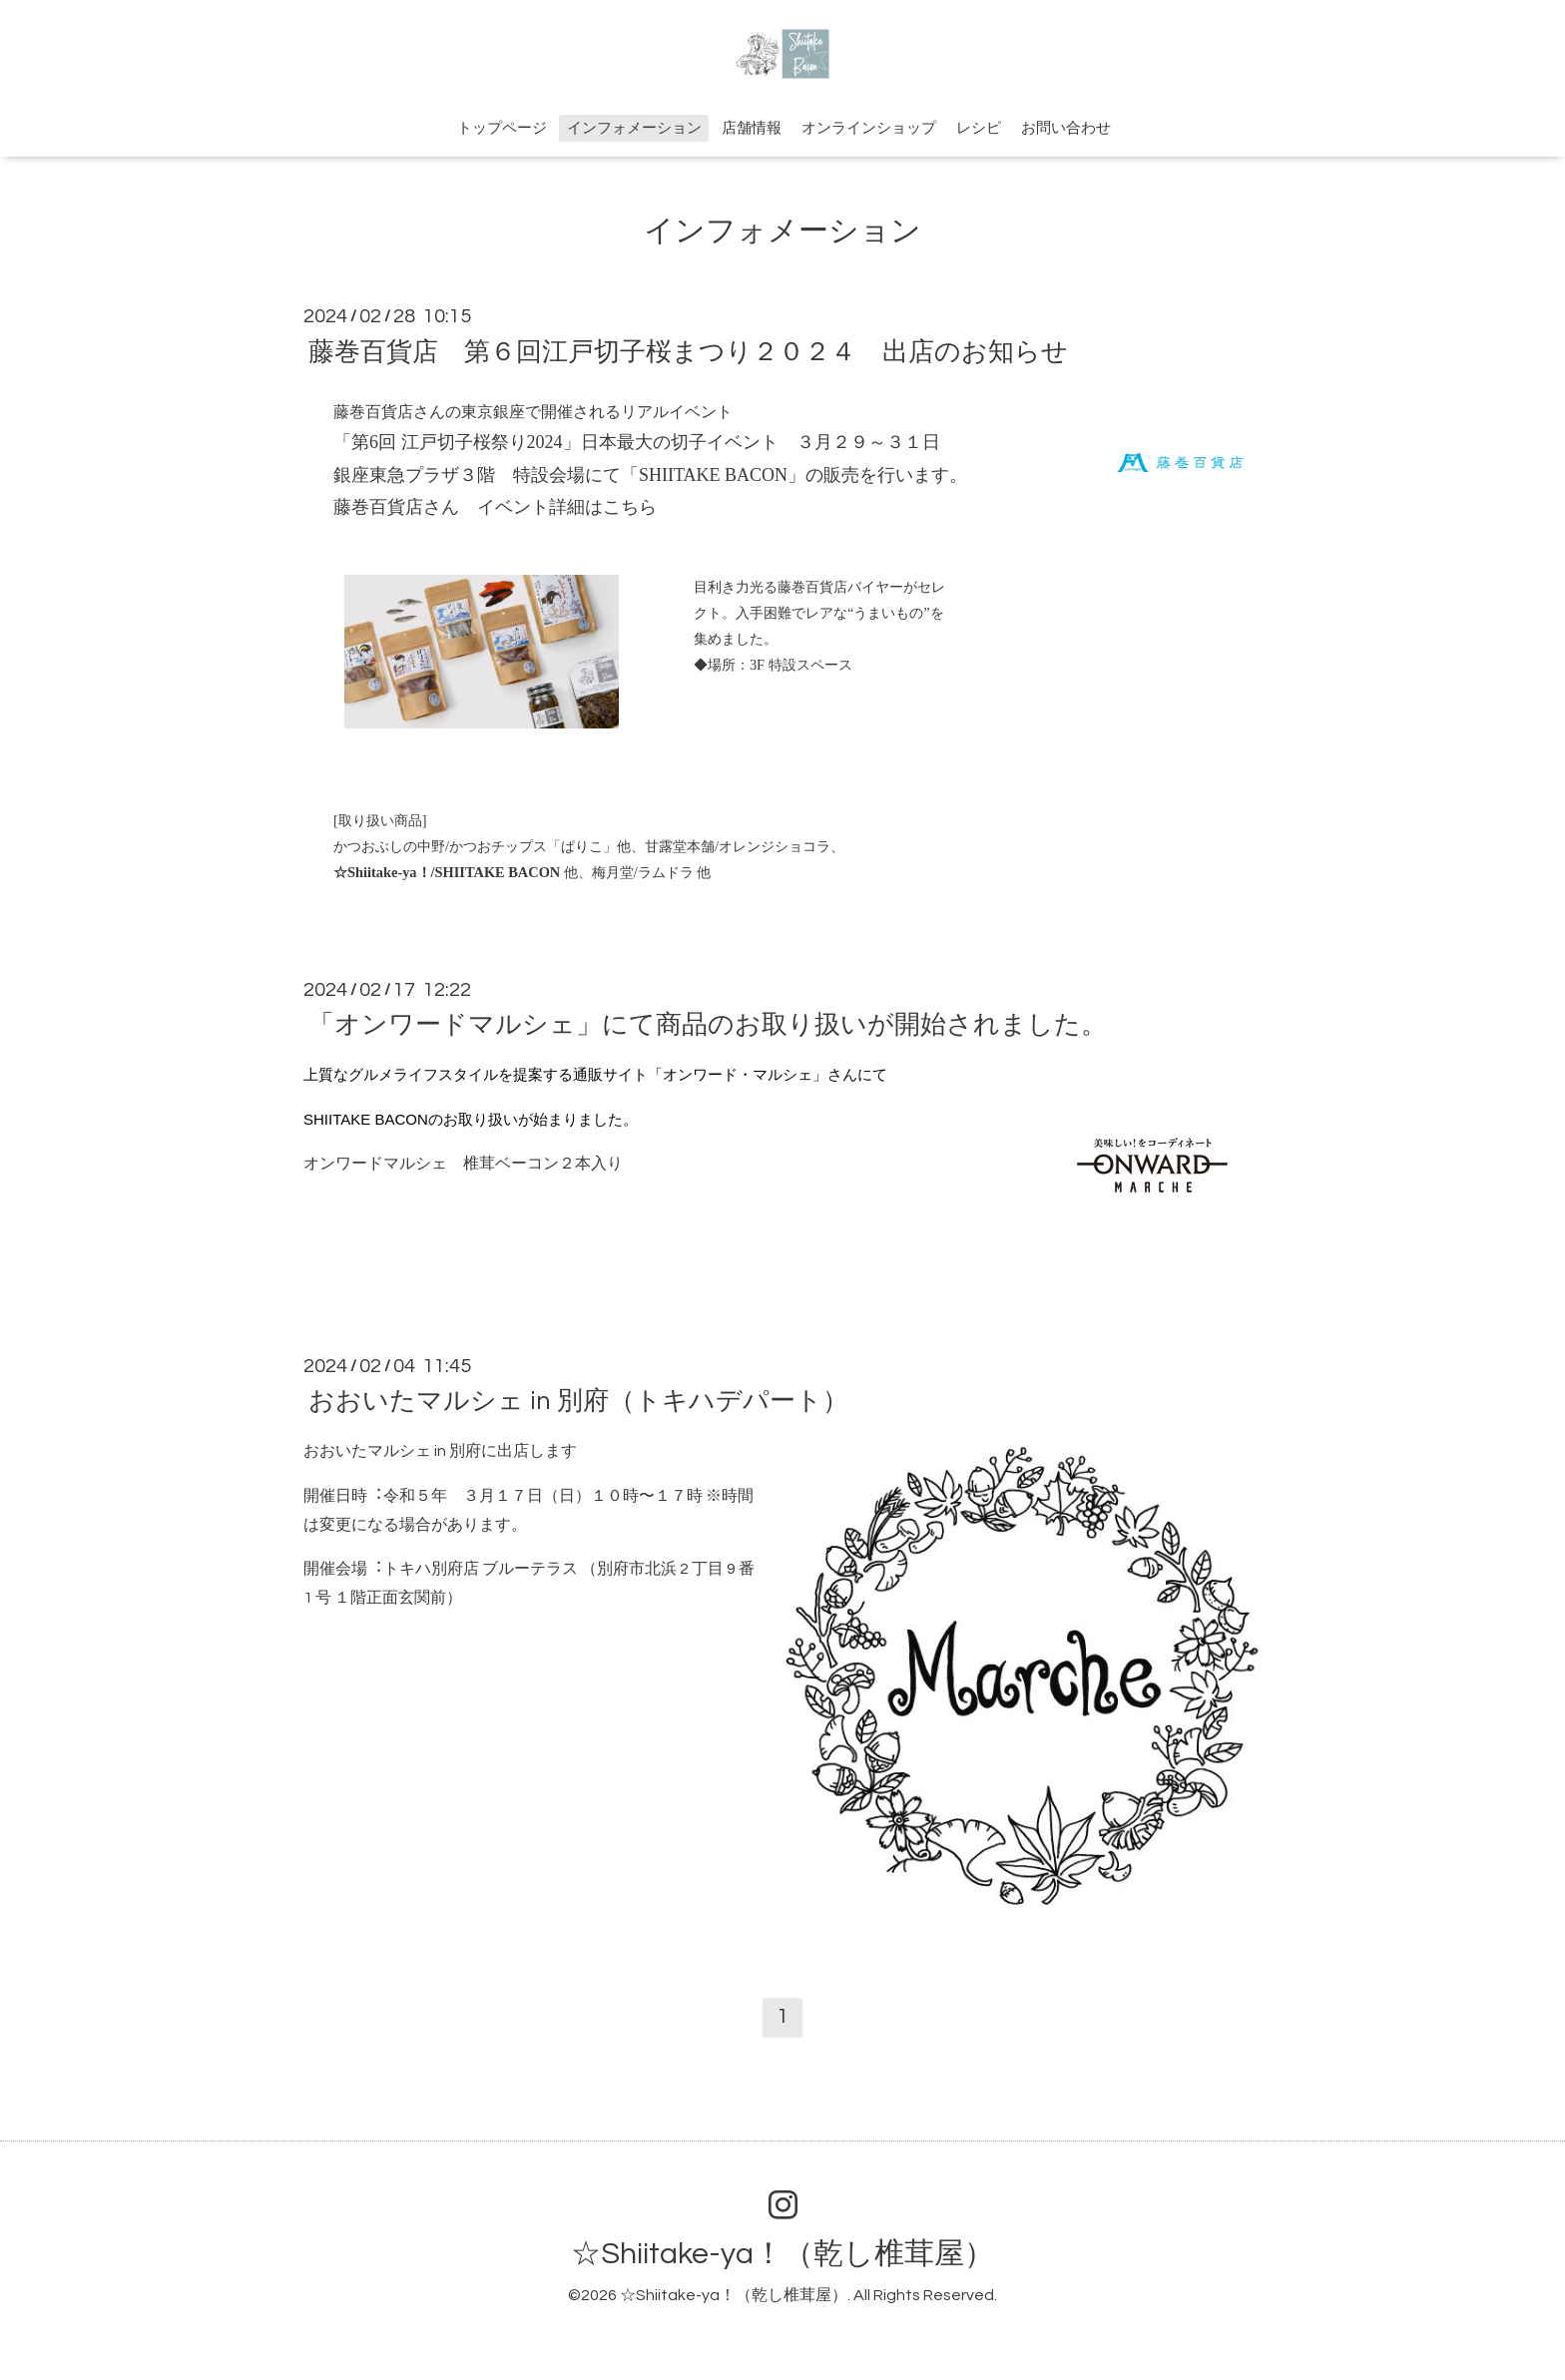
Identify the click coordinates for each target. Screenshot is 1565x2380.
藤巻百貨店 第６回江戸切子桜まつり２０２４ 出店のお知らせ (688, 351)
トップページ (502, 128)
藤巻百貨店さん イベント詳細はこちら (495, 507)
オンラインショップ (868, 128)
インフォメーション (634, 128)
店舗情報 (752, 128)
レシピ (978, 128)
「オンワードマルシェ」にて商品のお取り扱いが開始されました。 (707, 1025)
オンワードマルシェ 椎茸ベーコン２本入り (463, 1164)
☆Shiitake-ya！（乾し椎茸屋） (782, 2253)
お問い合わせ (1066, 128)
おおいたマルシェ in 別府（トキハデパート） (578, 1401)
